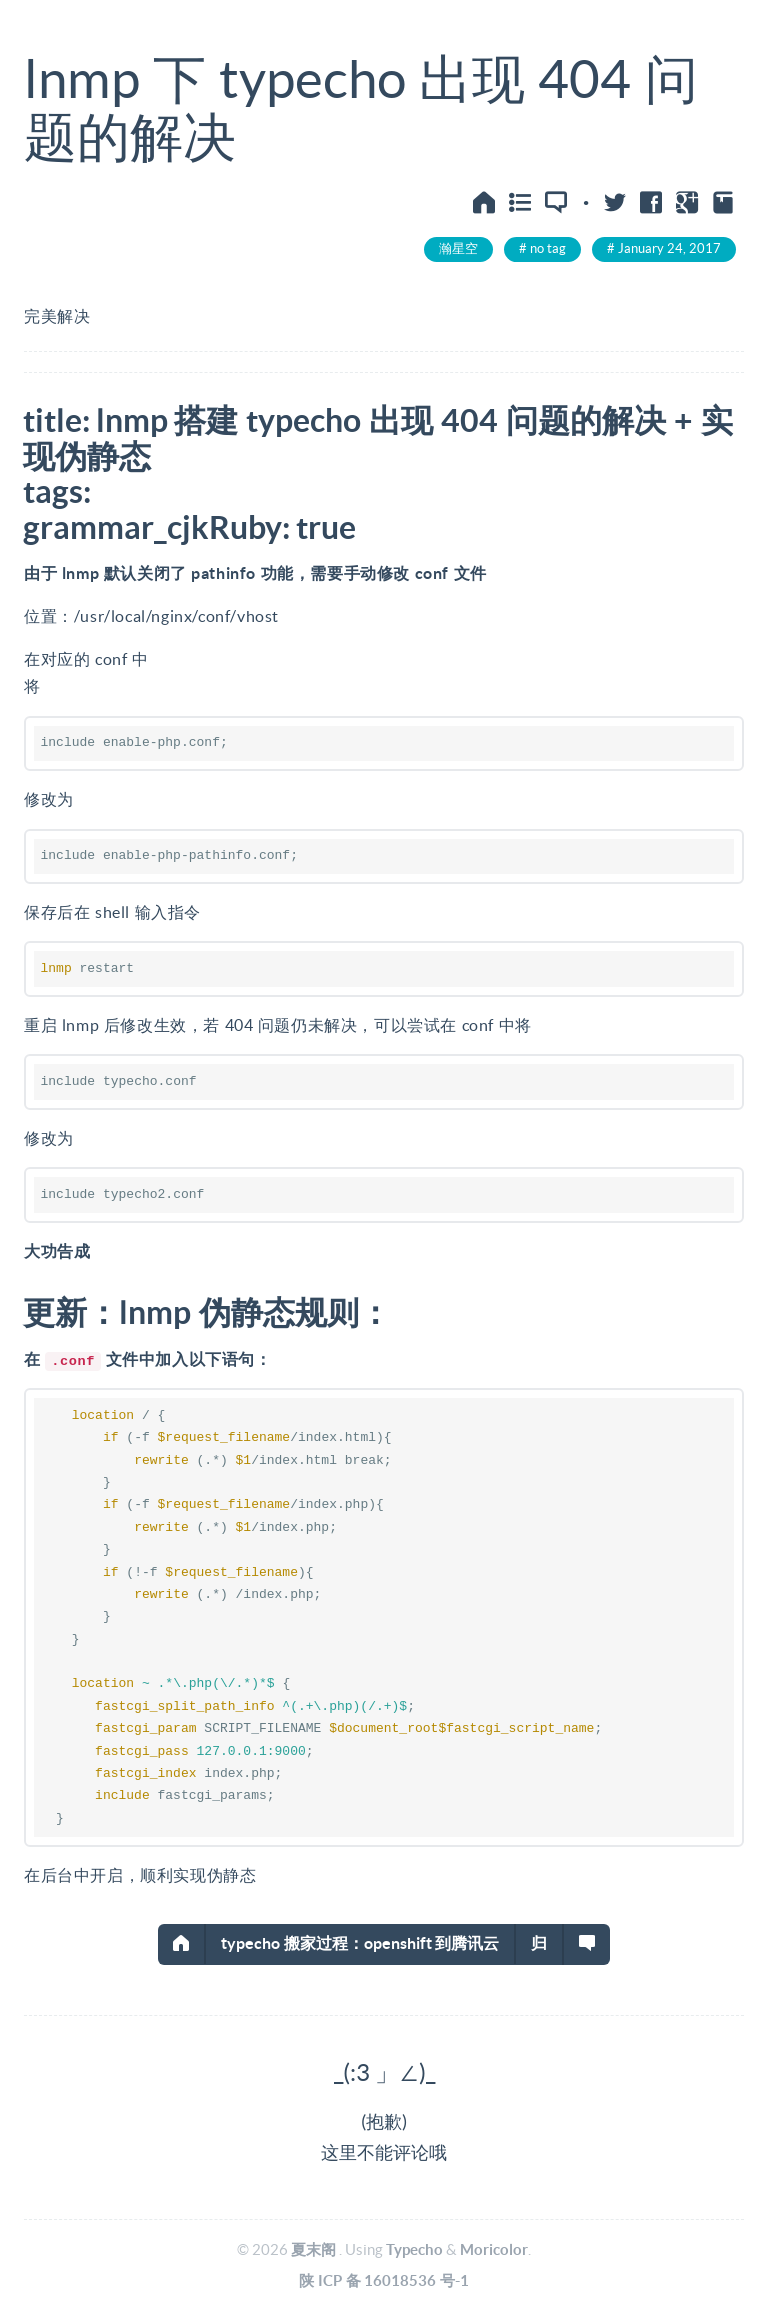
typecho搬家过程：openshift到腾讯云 (360, 1943)
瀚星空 (458, 248)
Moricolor (494, 2249)
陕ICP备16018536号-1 (384, 2280)
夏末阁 (313, 2249)
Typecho (414, 2249)
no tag (548, 248)
